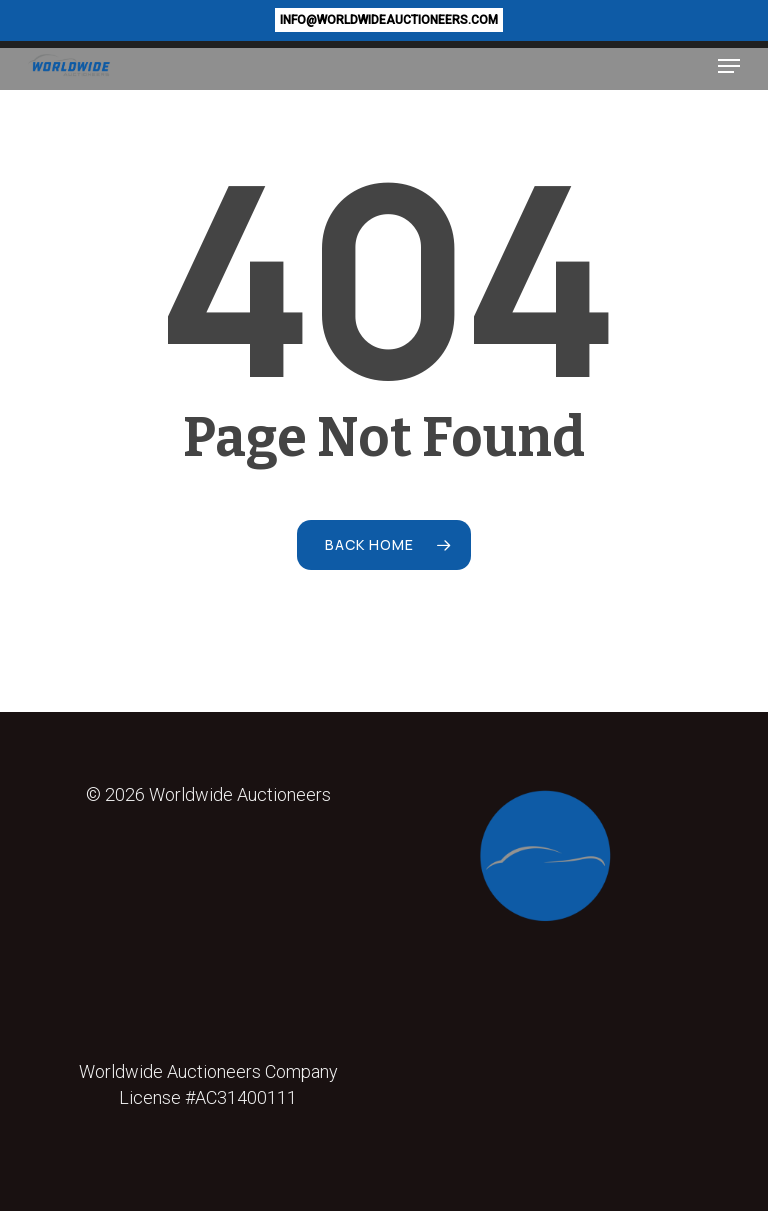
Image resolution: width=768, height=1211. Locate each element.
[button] (729, 66)
